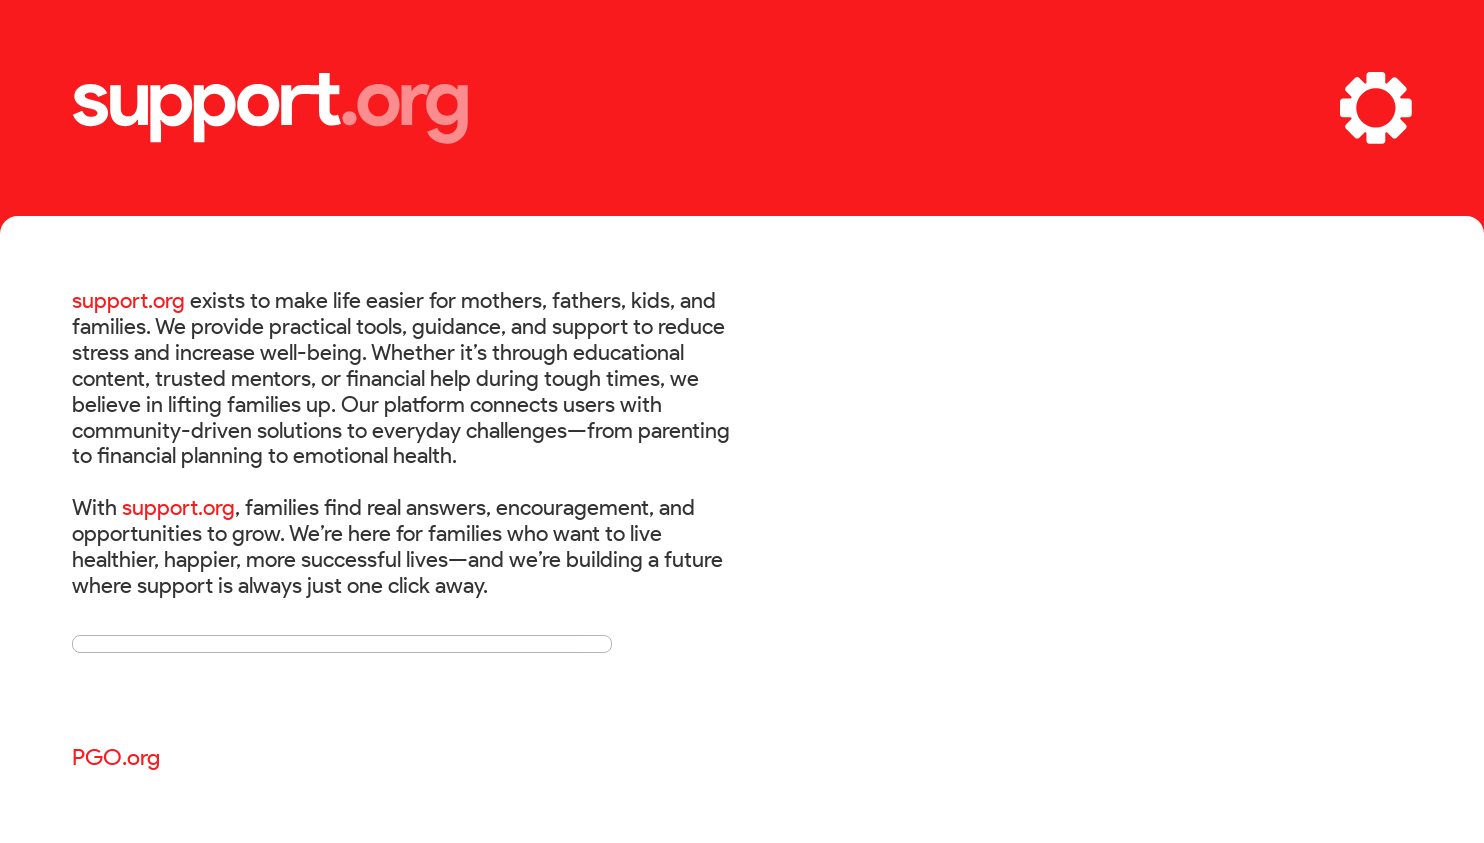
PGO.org (116, 757)
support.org (128, 300)
